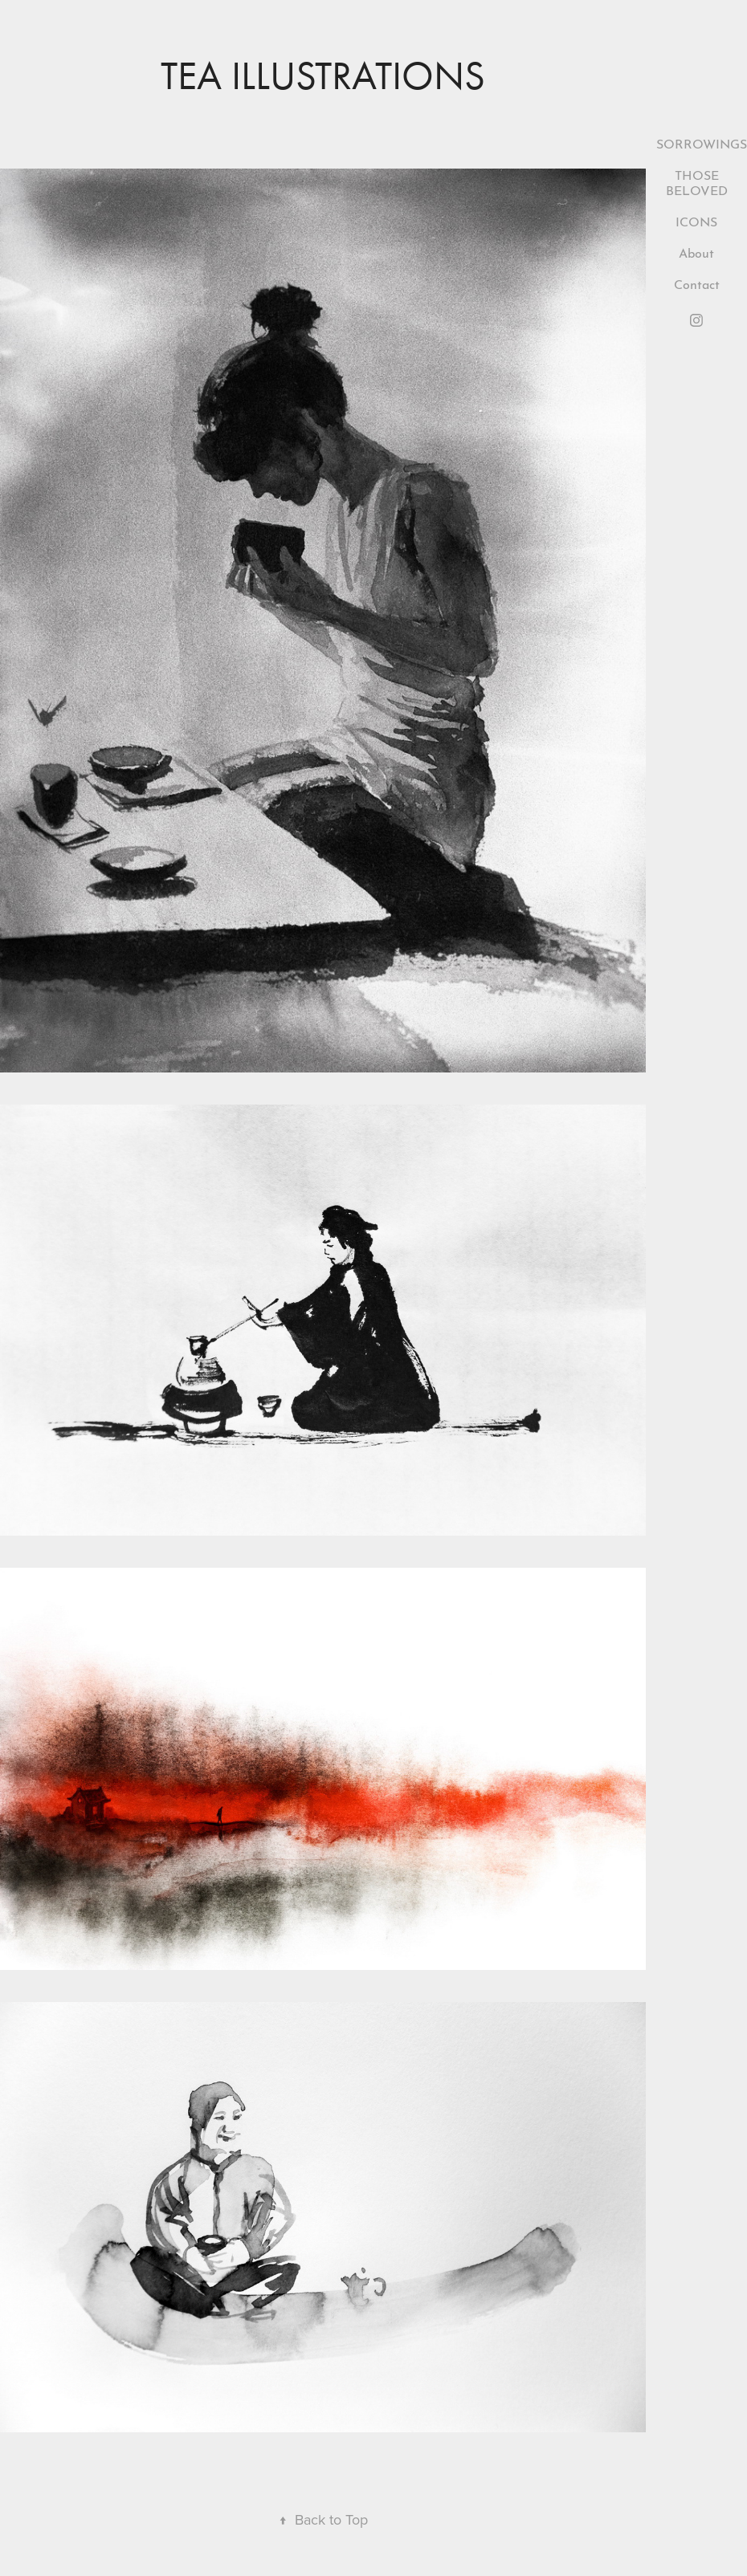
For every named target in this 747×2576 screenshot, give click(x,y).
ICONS (696, 220)
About (696, 251)
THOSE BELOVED (697, 181)
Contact (697, 283)
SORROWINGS (701, 142)
